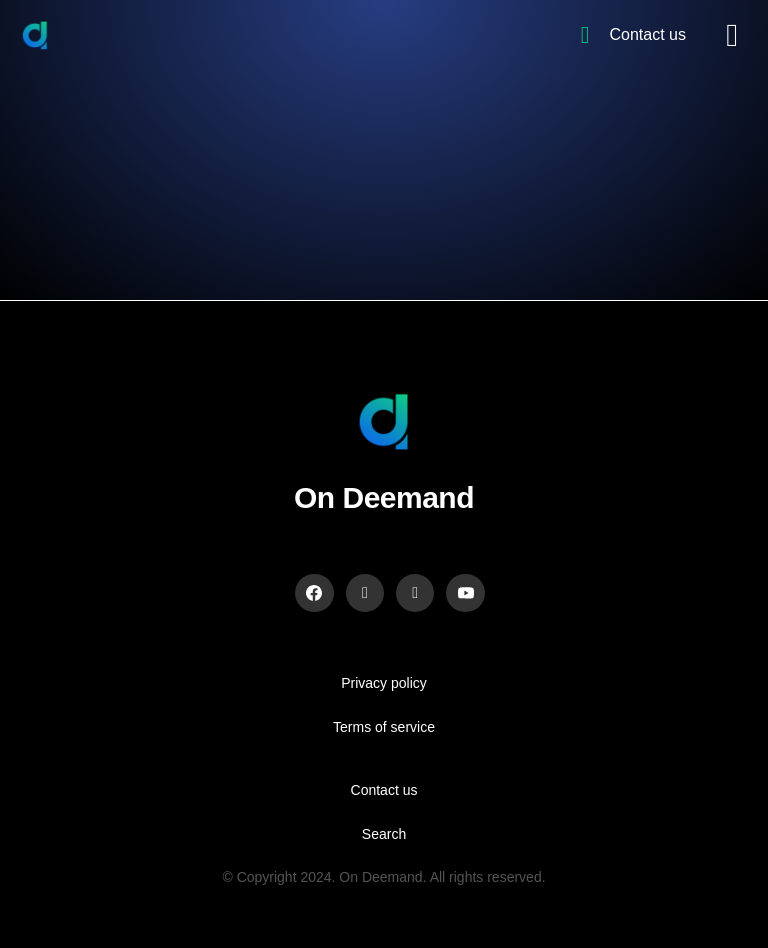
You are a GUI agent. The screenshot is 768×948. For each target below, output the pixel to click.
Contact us (384, 790)
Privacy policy (384, 683)
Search (384, 834)
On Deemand (384, 497)
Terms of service (384, 727)
